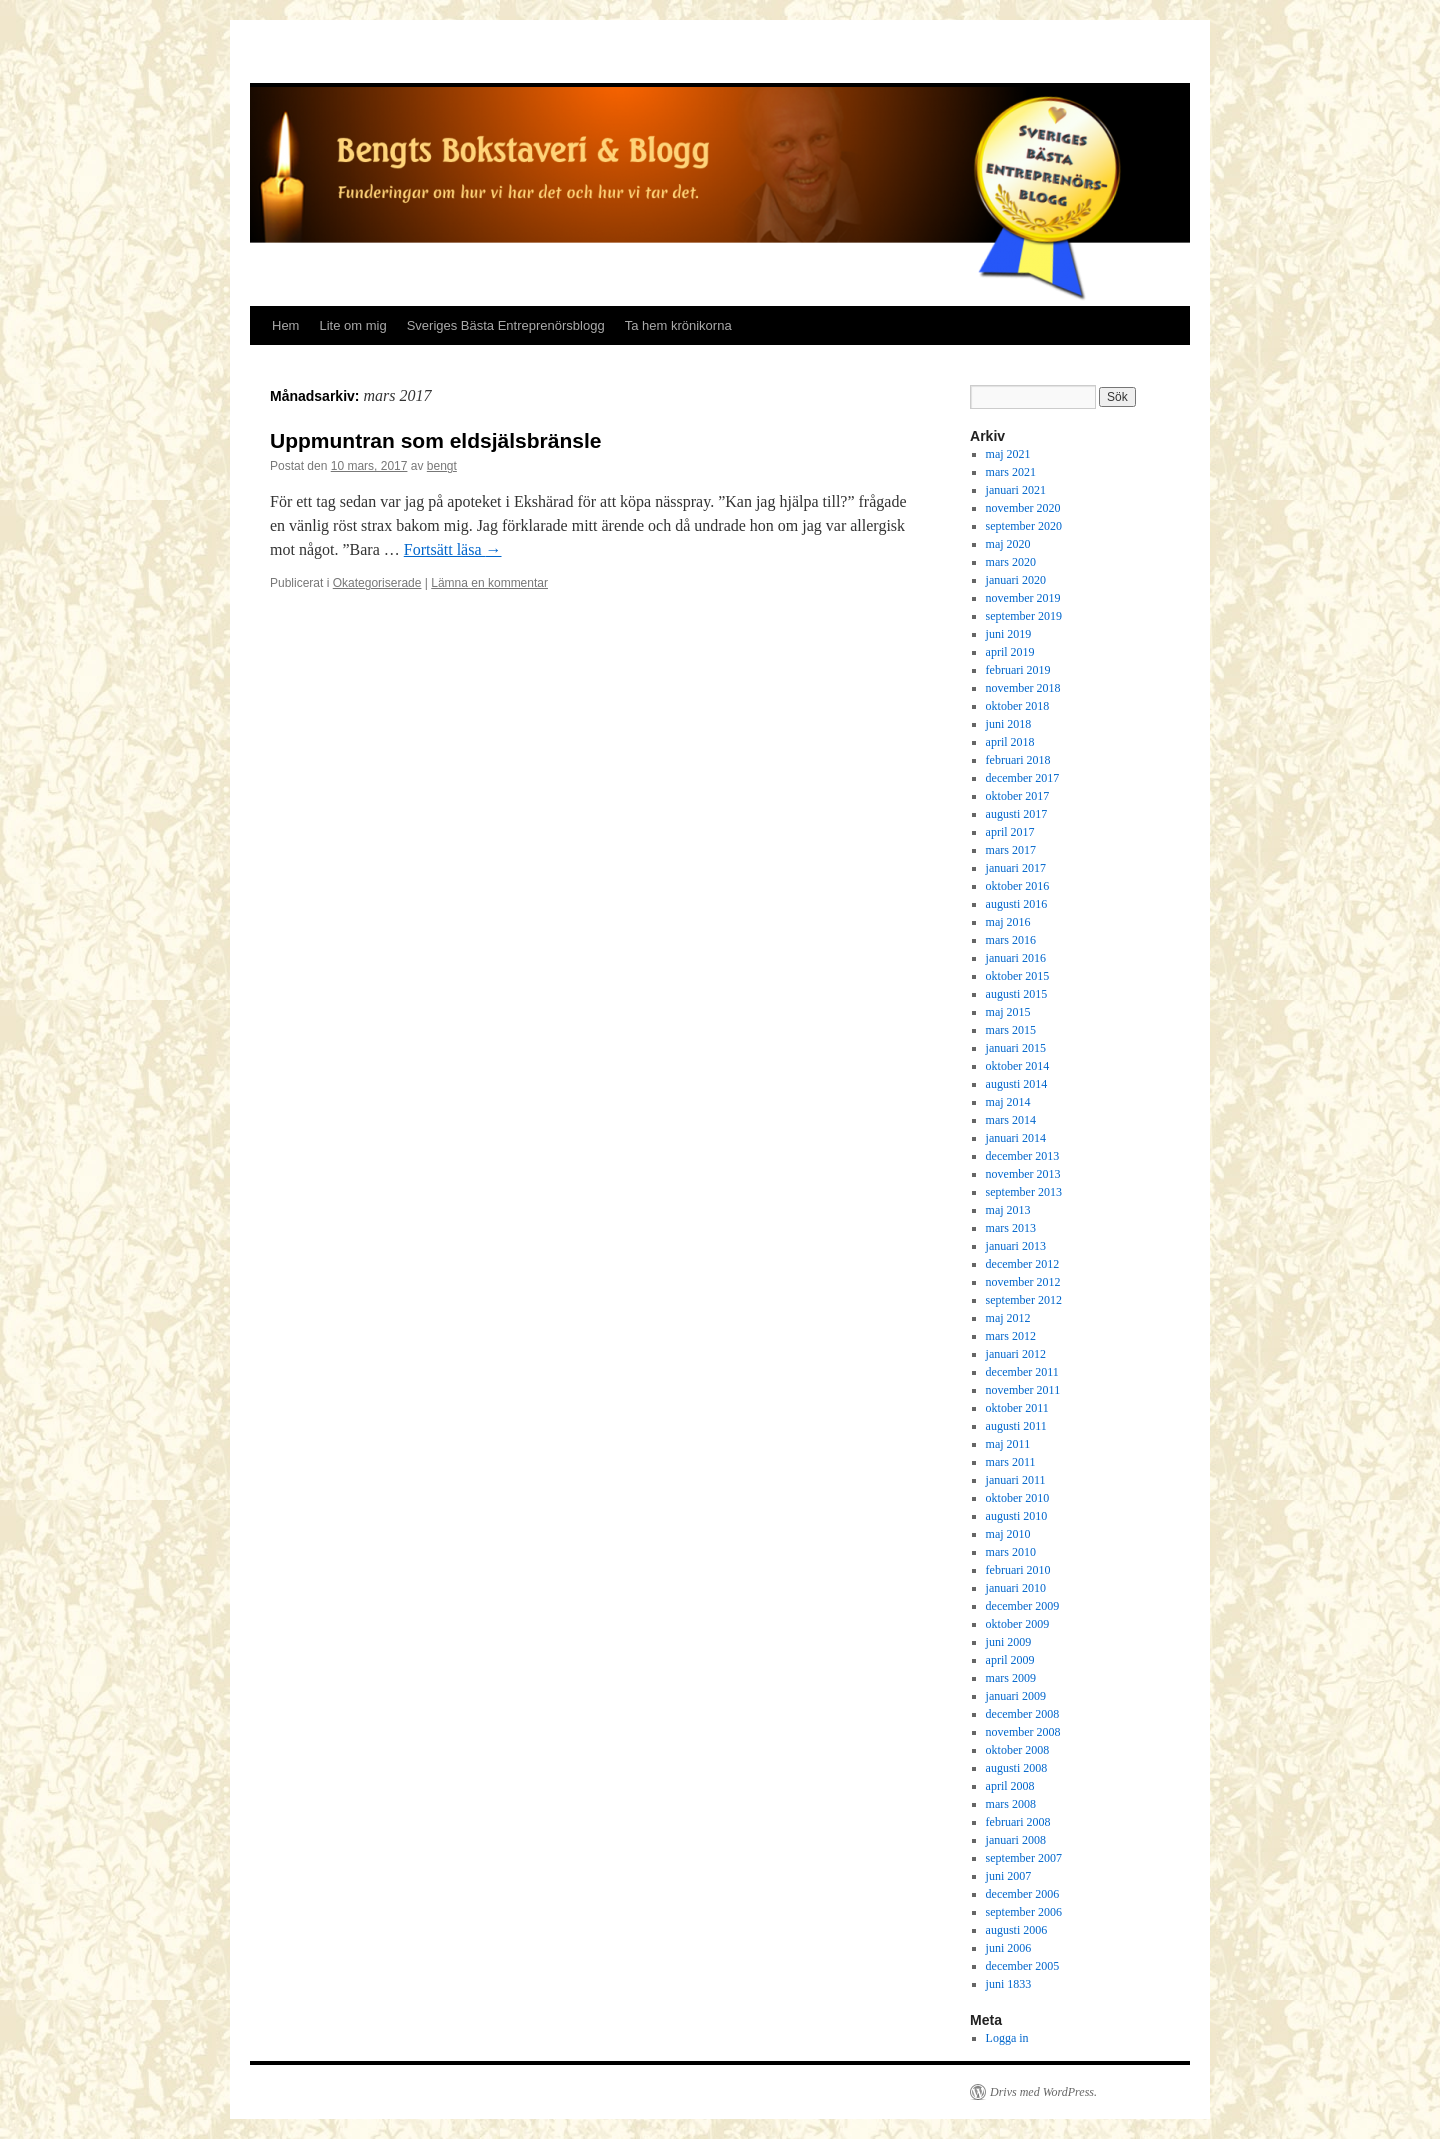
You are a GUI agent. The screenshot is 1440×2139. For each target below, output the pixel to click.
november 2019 (1023, 598)
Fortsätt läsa (453, 549)
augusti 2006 (1017, 1930)
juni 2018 (1009, 724)
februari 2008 (1018, 1822)
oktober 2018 (1018, 706)
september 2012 (1024, 1300)
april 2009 (1010, 1660)
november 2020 (1023, 508)
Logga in (1007, 2038)
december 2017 (1023, 778)
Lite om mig (352, 325)
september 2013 (1024, 1192)
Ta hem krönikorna (678, 325)
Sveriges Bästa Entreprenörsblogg (506, 325)
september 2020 (1024, 526)
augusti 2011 (1016, 1426)
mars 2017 (1011, 850)
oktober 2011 (1017, 1408)
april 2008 (1010, 1786)
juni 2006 (1009, 1948)
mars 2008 (1011, 1804)
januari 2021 (1016, 490)
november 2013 (1023, 1174)
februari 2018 (1018, 760)
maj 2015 (1008, 1012)
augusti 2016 (1017, 904)
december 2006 (1023, 1894)
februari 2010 (1018, 1570)
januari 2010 (1016, 1588)
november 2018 (1023, 688)
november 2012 (1023, 1282)
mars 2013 (1011, 1228)
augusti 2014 (1017, 1084)
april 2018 (1010, 742)
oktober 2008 (1018, 1750)
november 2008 (1023, 1732)
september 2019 (1024, 616)
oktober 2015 (1018, 976)
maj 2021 (1008, 454)
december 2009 (1023, 1606)
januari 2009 (1016, 1696)
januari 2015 (1016, 1048)
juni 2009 (1009, 1642)
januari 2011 (1016, 1480)
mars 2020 (1011, 562)
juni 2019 (1009, 634)
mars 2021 (1011, 472)
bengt (442, 466)
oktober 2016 (1018, 886)
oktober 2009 (1018, 1624)
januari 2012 (1016, 1354)
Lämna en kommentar (489, 583)
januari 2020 (1016, 580)
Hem (285, 325)
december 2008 (1023, 1714)
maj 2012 (1008, 1318)
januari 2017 (1016, 868)
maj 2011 (1008, 1444)
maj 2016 (1008, 922)
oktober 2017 (1018, 796)
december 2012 (1023, 1264)
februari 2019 (1018, 670)
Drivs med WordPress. (1043, 2092)
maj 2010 (1008, 1534)
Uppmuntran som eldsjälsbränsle (435, 440)
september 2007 (1024, 1858)
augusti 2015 (1017, 994)
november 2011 (1023, 1390)
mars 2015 (1011, 1030)
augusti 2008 (1017, 1768)
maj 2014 (1008, 1102)
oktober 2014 (1018, 1066)
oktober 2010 (1018, 1498)
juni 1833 (1009, 1984)
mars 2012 (1011, 1336)
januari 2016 (1016, 958)
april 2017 (1010, 832)
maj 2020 (1008, 544)
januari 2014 (1016, 1138)
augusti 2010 (1017, 1516)
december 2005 (1023, 1966)
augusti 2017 (1017, 814)
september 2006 (1024, 1912)
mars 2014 (1011, 1120)
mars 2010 (1011, 1552)
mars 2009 (1011, 1678)
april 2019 (1010, 652)
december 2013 (1023, 1156)
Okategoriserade (377, 583)
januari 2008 (1016, 1840)
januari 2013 (1016, 1246)
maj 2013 (1008, 1210)
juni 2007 (1009, 1876)
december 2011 (1022, 1372)
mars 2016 (1011, 940)
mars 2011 (1011, 1462)
